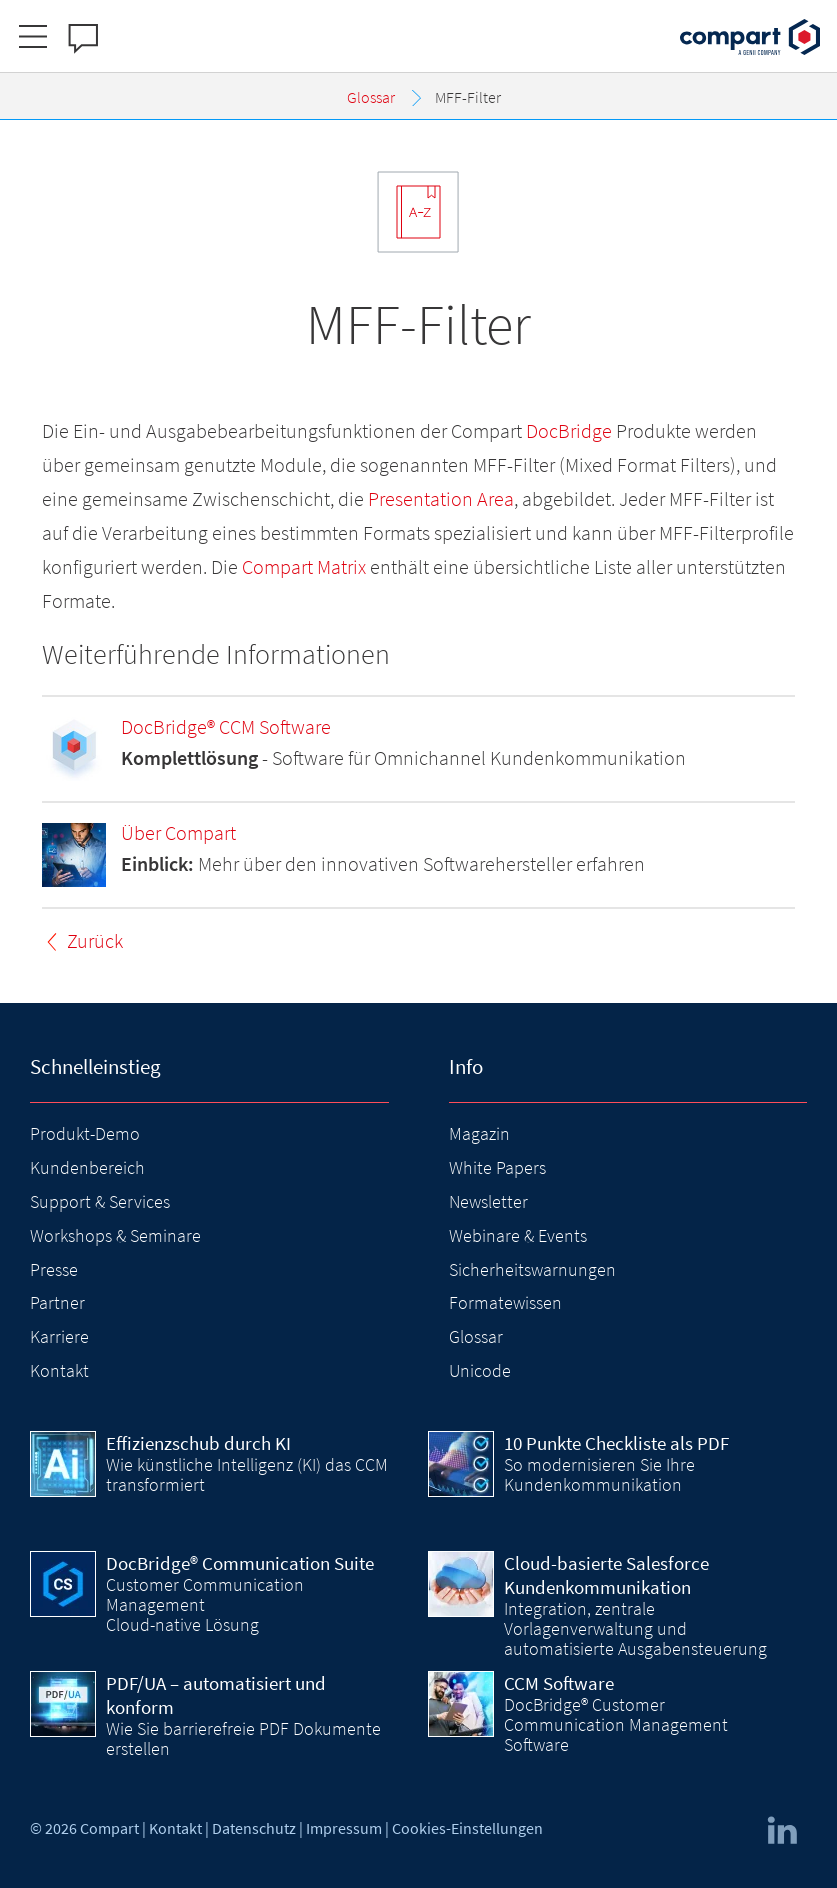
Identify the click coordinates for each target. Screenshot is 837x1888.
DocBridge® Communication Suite (240, 1563)
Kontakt (59, 1370)
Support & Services (100, 1201)
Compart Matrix (304, 566)
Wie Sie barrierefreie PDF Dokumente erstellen (243, 1738)
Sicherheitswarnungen (532, 1269)
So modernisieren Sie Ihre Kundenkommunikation (599, 1474)
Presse (54, 1269)
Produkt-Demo (85, 1133)
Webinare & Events (518, 1235)
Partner (57, 1302)
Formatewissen (505, 1302)
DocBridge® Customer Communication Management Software (616, 1725)
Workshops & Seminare (115, 1235)
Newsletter (488, 1201)
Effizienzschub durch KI (198, 1443)
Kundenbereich (87, 1167)
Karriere (59, 1336)
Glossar (476, 1336)
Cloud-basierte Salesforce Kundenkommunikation (606, 1575)
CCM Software (559, 1683)
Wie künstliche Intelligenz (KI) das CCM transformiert (247, 1474)
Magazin (479, 1133)
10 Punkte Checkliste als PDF (616, 1443)
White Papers (497, 1167)
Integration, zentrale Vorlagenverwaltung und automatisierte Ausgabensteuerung (635, 1629)
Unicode (480, 1370)
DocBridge (569, 430)
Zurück (95, 940)
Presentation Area (441, 498)
